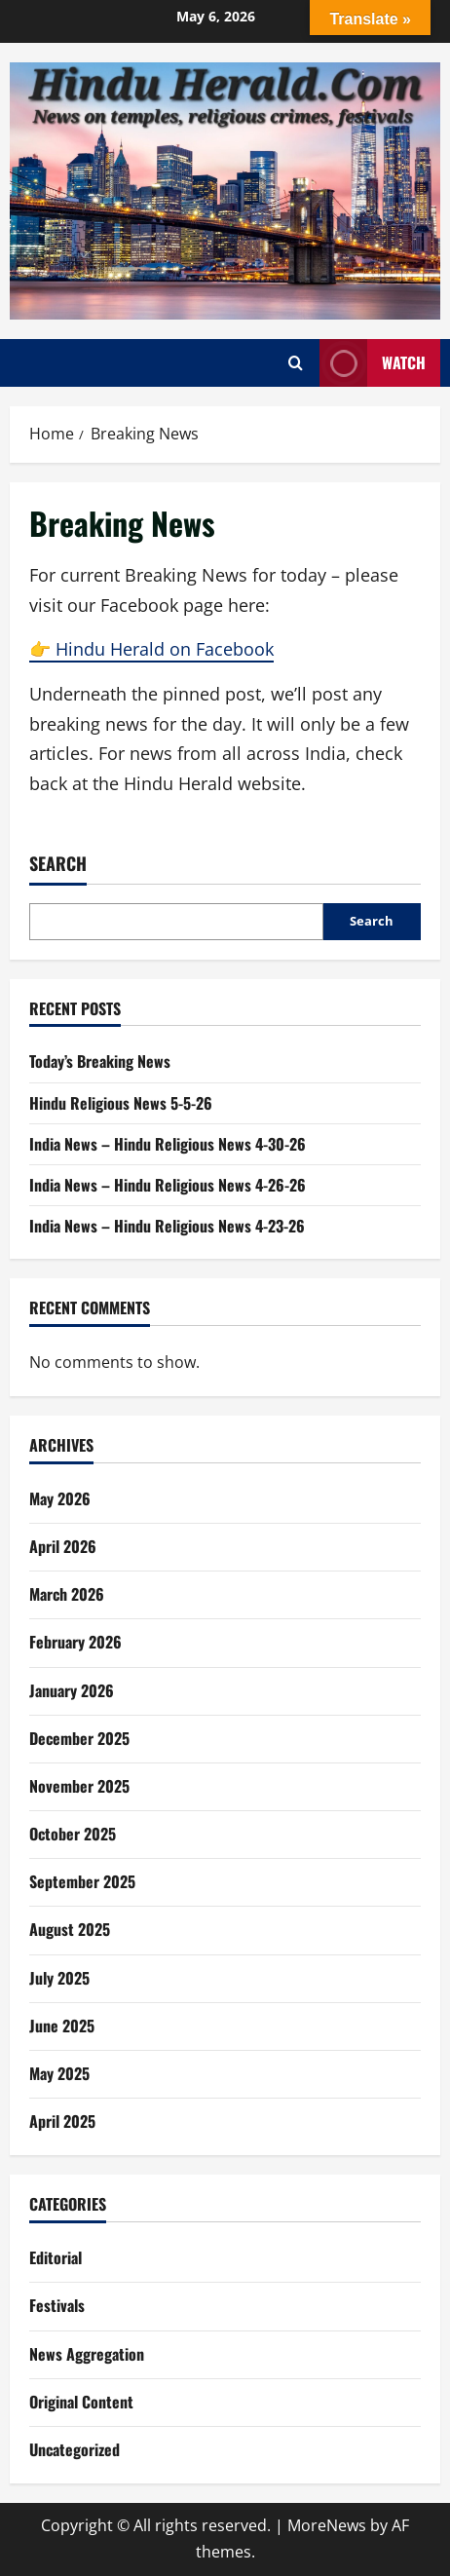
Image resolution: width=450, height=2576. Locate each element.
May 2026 (60, 1498)
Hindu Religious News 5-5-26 (120, 1103)
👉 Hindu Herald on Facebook (151, 649)
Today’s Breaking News (99, 1061)
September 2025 (82, 1881)
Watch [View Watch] (372, 363)
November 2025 (79, 1786)
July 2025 (59, 1977)
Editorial (55, 2257)
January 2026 (71, 1690)
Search (58, 864)
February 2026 (75, 1641)
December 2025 (79, 1738)
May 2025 (59, 2073)
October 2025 (72, 1833)
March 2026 (66, 1594)
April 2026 (62, 1546)
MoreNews (326, 2525)
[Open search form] (295, 363)
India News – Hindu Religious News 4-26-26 (167, 1184)
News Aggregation (86, 2354)
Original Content (81, 2401)
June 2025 (61, 2025)
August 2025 (69, 1929)
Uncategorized (74, 2449)
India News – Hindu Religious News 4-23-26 (167, 1225)
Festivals (57, 2305)
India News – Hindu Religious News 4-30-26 (167, 1143)
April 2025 (62, 2121)
